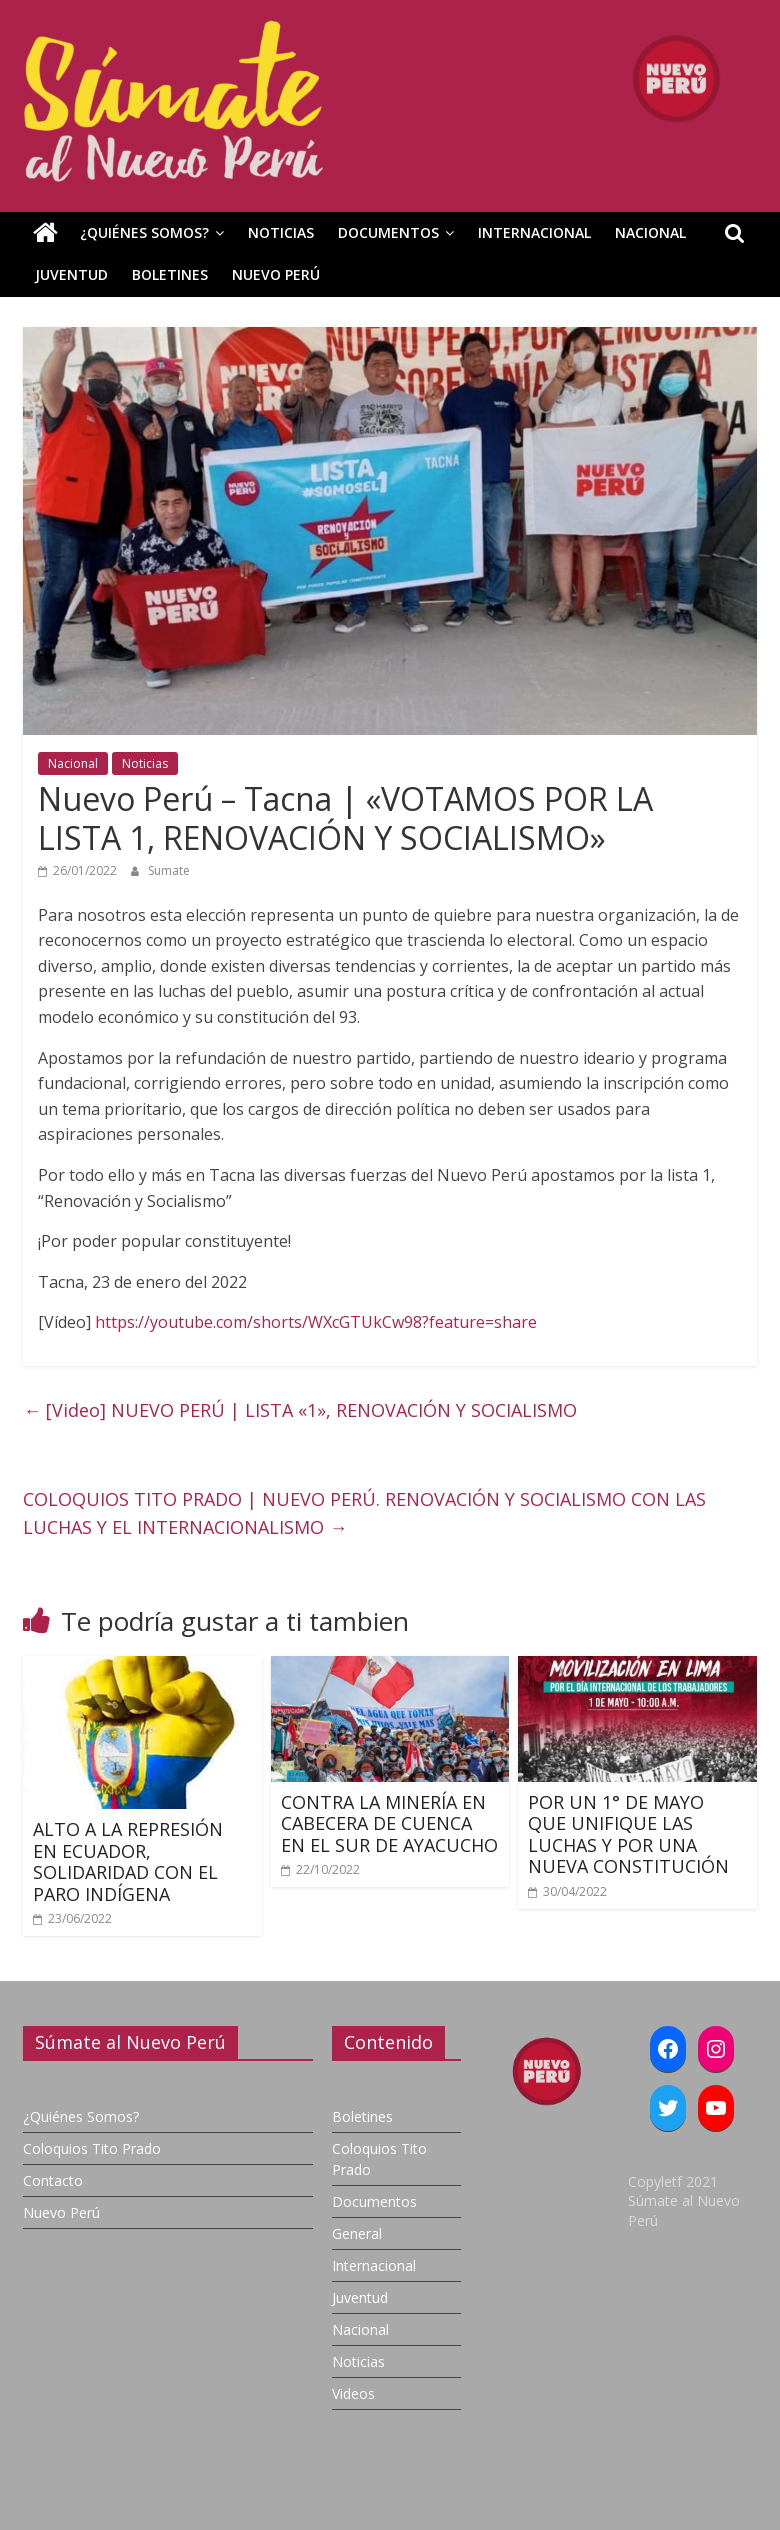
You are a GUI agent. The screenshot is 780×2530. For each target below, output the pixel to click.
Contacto (53, 2180)
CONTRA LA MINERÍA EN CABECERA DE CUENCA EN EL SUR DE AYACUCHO (389, 1823)
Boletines (170, 274)
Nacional (650, 232)
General (357, 2233)
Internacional (534, 232)
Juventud (71, 274)
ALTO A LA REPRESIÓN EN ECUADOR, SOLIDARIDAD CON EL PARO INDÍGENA (128, 1861)
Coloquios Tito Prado (92, 2148)
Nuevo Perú (276, 274)
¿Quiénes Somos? (144, 232)
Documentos (388, 232)
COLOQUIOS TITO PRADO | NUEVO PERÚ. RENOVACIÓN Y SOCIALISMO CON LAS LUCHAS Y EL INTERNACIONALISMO (364, 1513)
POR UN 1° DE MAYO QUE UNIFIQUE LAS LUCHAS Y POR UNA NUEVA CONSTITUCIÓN (628, 1834)
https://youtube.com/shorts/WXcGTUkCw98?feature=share (316, 1322)
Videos (353, 2393)
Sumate (169, 870)
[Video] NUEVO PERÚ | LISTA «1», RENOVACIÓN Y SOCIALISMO (300, 1410)
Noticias (281, 232)
